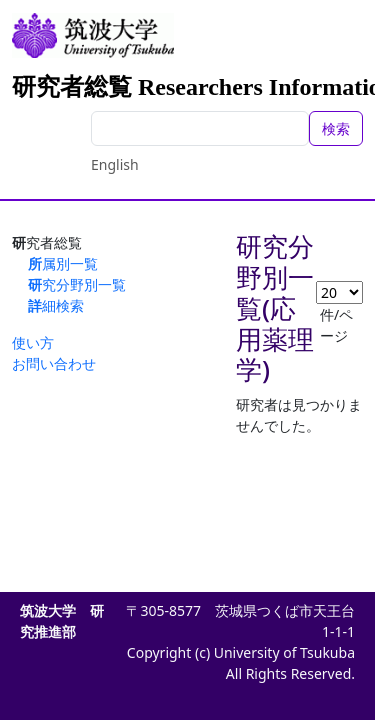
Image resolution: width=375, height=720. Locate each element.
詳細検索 (56, 305)
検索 (336, 128)
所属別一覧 (63, 263)
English (115, 164)
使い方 (33, 342)
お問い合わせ (54, 363)
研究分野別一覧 (77, 284)
